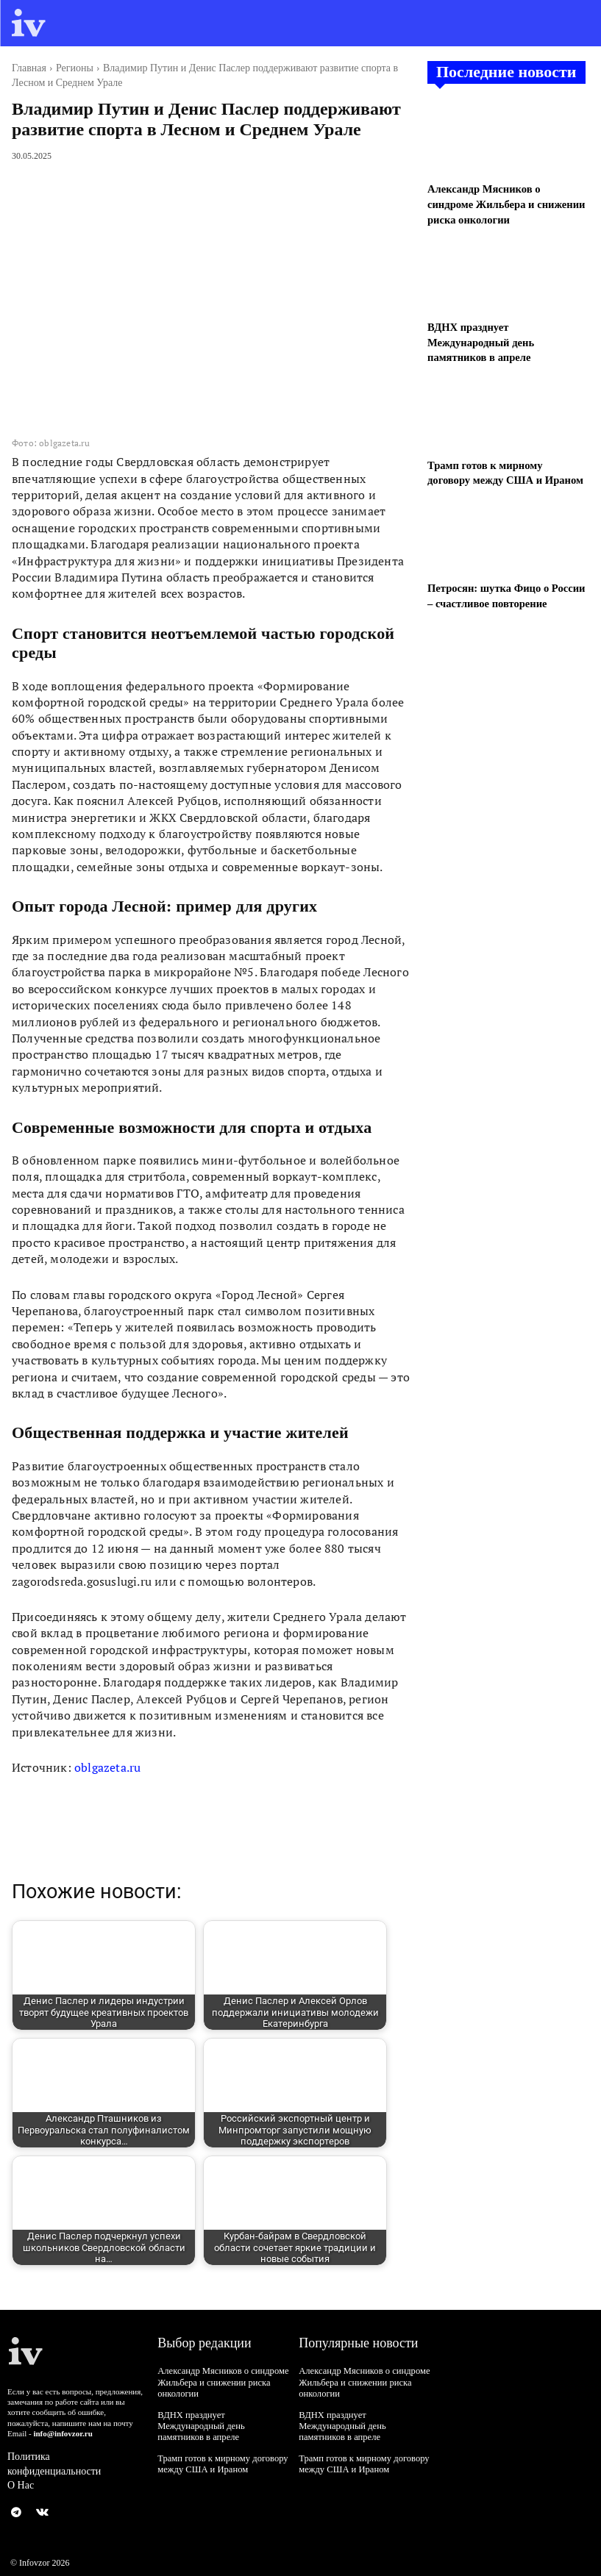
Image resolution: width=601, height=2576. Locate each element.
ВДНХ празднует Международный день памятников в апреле (478, 339)
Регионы (74, 68)
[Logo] (28, 23)
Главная (29, 68)
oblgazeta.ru (107, 1767)
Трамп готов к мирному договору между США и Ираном (219, 2449)
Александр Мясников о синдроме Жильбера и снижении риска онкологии (505, 203)
